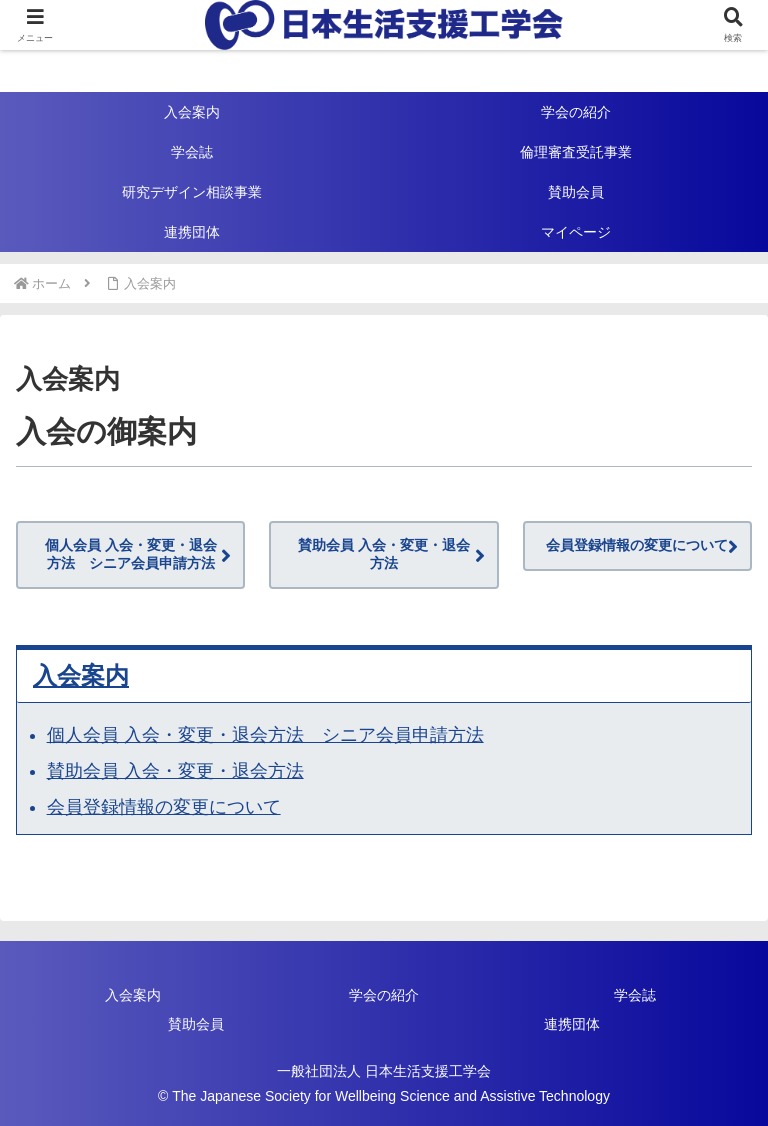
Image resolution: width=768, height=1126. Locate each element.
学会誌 (635, 995)
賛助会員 (196, 1024)
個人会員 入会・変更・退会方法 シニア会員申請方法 (131, 554)
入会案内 (81, 675)
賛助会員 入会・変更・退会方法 (384, 554)
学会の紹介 (384, 995)
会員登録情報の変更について (637, 545)
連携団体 (572, 1024)
